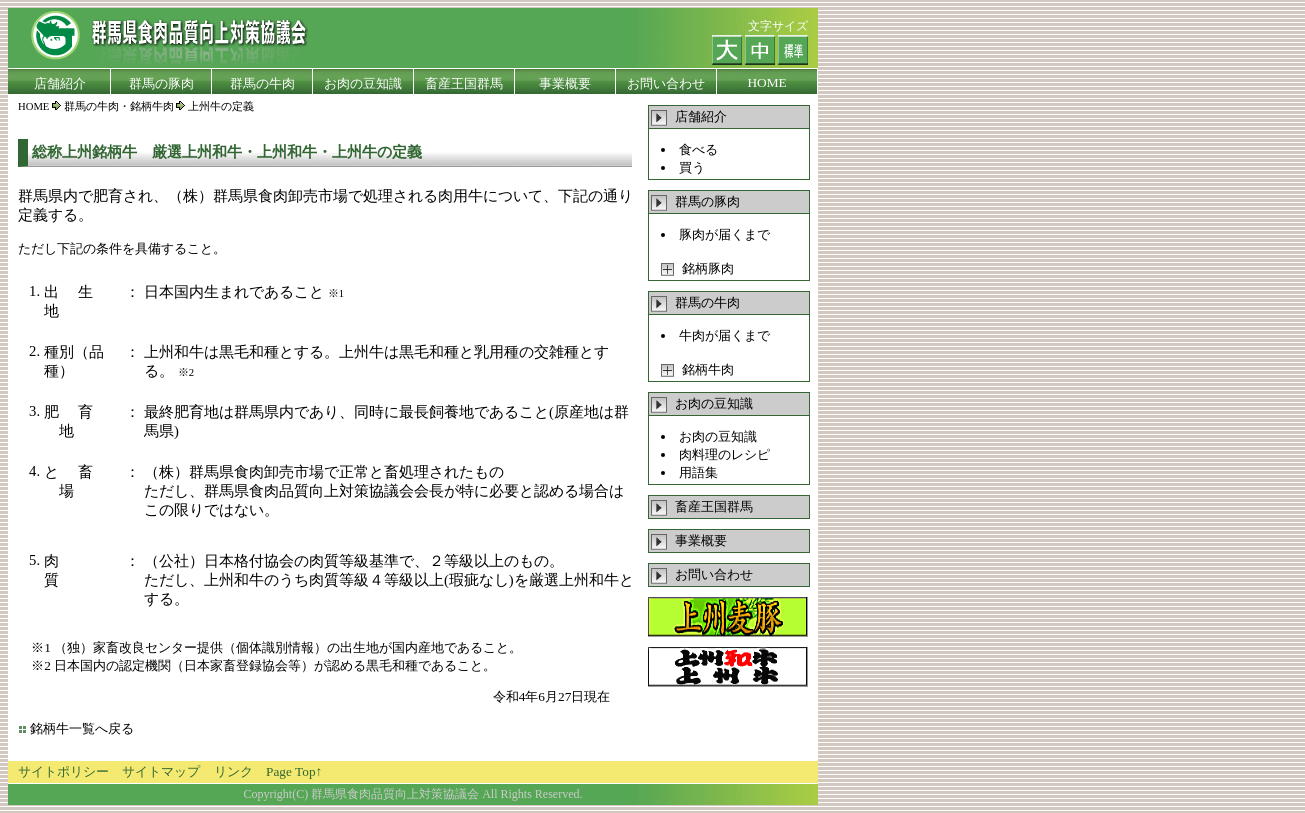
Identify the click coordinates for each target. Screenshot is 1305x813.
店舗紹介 (689, 116)
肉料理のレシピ (724, 454)
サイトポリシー (63, 771)
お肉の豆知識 (718, 436)
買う (692, 167)
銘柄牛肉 (697, 369)
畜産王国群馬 (702, 506)
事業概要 (689, 540)
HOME (33, 106)
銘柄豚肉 (697, 268)
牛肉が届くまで (724, 335)
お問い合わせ (702, 574)
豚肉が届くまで (724, 234)
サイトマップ (161, 771)
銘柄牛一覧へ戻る (82, 728)
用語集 (698, 472)
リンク (233, 771)
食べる (698, 149)
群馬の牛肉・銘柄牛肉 (119, 106)
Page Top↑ (294, 771)
